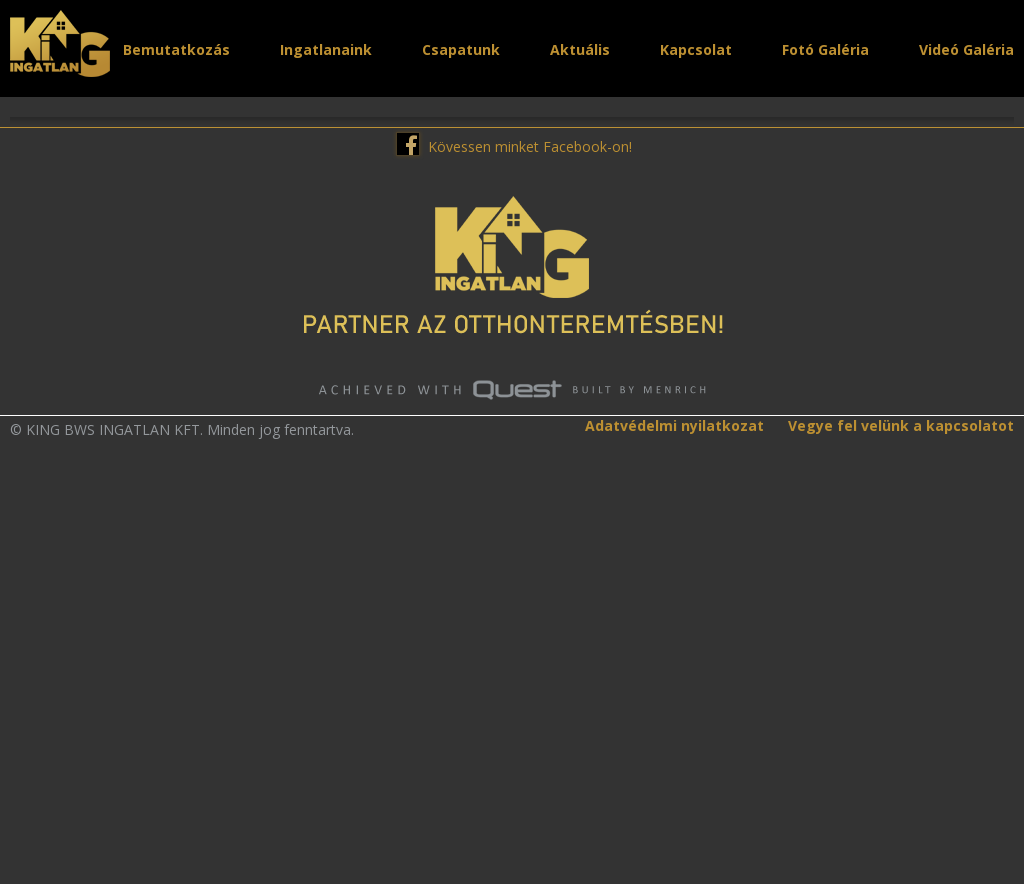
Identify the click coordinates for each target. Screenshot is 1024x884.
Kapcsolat (696, 49)
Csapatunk (461, 49)
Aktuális (580, 49)
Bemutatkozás (176, 49)
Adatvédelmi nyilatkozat (674, 795)
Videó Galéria (966, 49)
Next (999, 302)
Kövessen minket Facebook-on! (530, 515)
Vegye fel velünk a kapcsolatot (901, 795)
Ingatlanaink (326, 49)
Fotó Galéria (825, 49)
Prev (25, 302)
